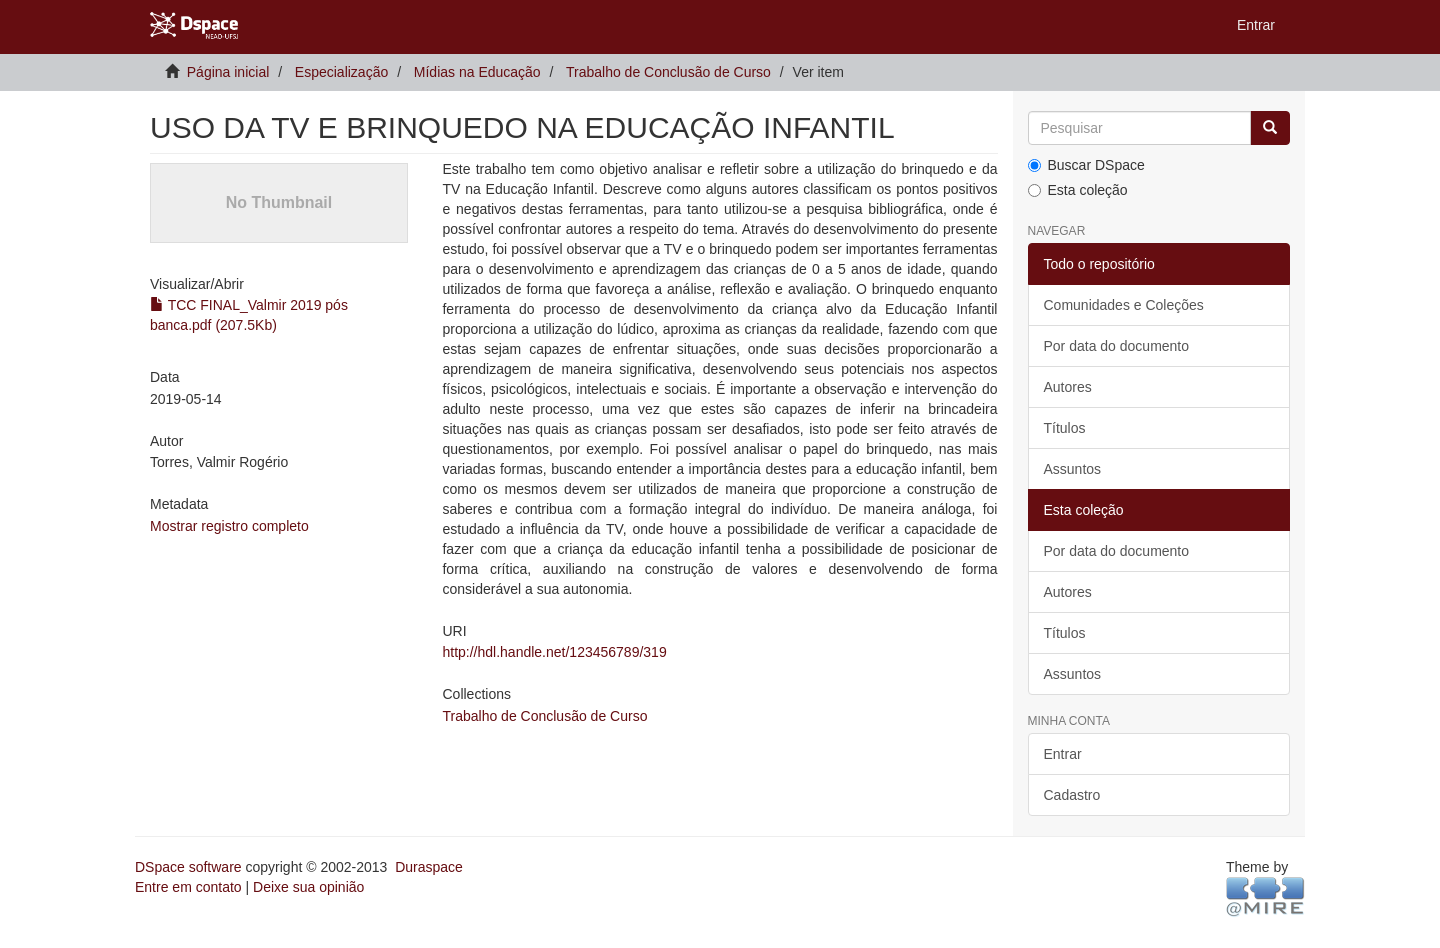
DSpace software (188, 867)
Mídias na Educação (477, 72)
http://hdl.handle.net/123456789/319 (554, 652)
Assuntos (1073, 469)
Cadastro (1072, 795)
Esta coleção (1078, 190)
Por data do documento (1117, 346)
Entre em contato (188, 887)
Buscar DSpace (1086, 165)
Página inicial (228, 72)
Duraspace (429, 867)
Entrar (1063, 754)
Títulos (1065, 428)
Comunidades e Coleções (1124, 305)
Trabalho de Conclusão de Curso (668, 72)
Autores (1068, 387)
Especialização (341, 72)
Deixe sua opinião (308, 887)
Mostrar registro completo (229, 526)
